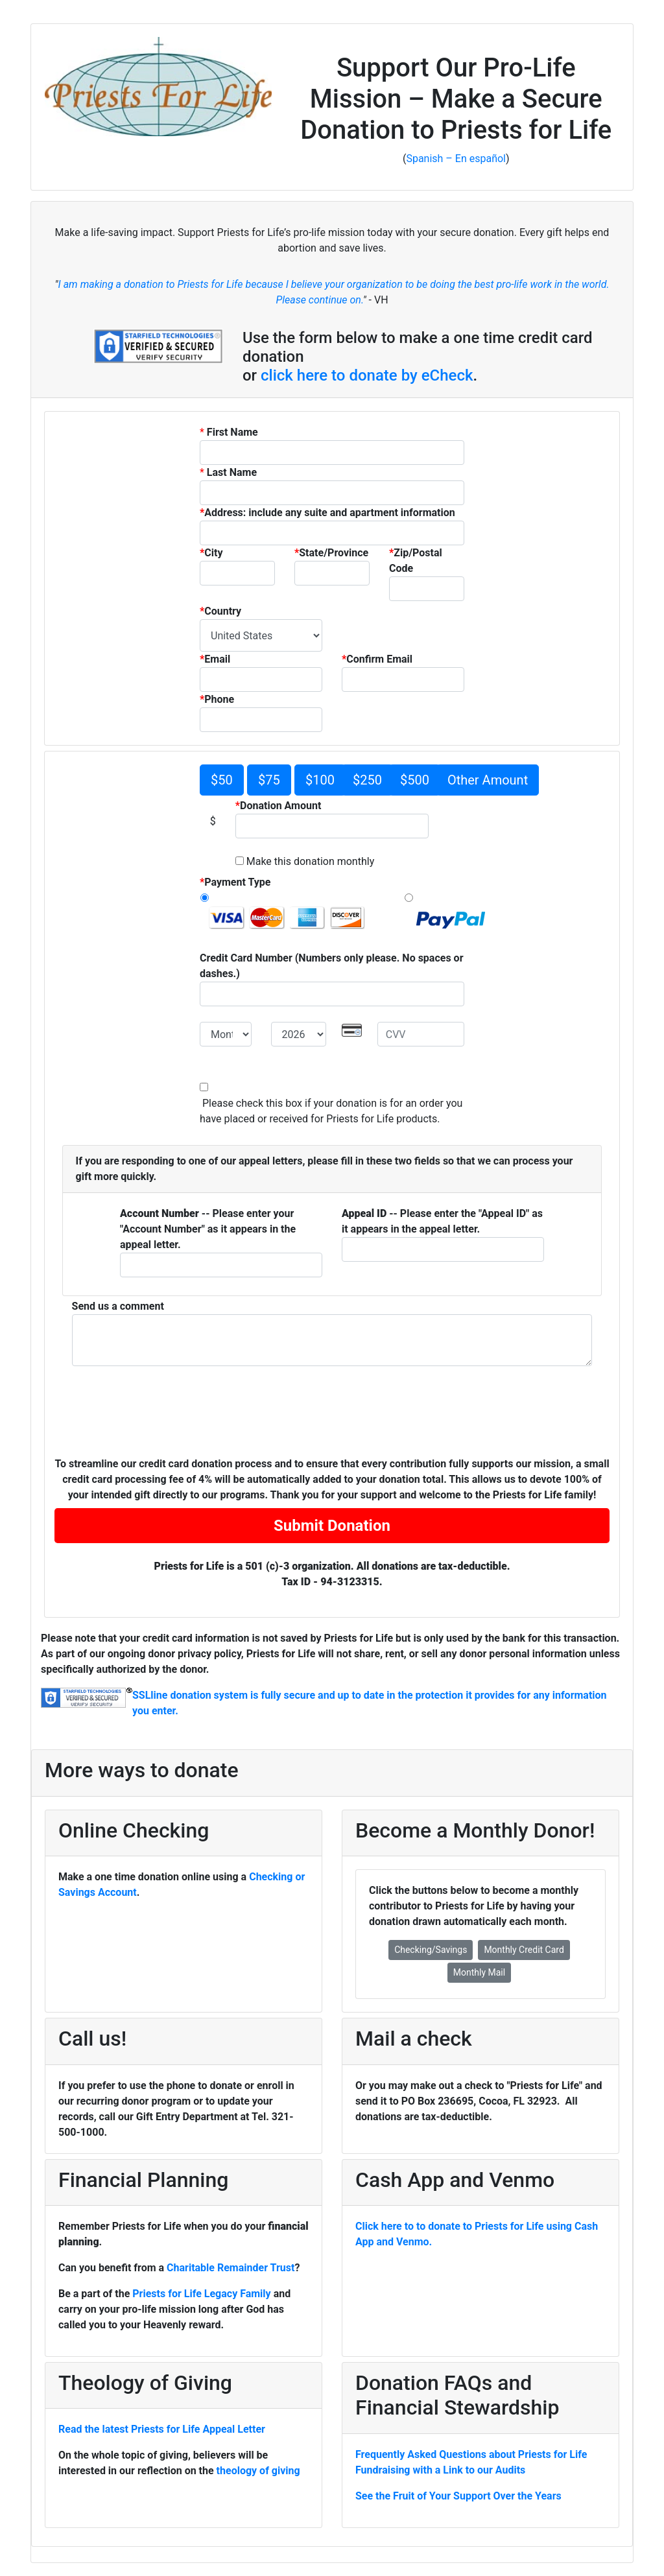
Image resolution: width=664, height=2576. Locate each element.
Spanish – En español (456, 158)
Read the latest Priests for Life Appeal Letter (161, 2429)
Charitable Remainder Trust (230, 2268)
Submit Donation (332, 1526)
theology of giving (258, 2470)
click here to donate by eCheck (367, 375)
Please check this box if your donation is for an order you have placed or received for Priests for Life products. (331, 1111)
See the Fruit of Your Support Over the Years (458, 2496)
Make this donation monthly (309, 861)
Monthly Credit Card (523, 1949)
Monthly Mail (479, 1972)
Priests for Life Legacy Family (202, 2293)
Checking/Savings (430, 1949)
